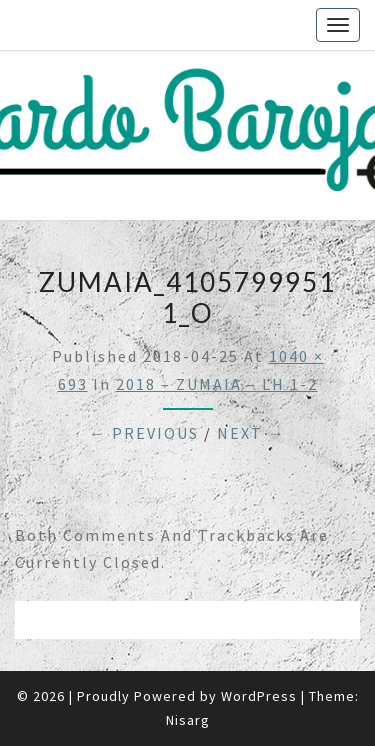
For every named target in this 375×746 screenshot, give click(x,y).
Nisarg (188, 720)
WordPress (259, 696)
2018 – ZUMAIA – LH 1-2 (217, 384)
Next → (251, 433)
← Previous (144, 433)
